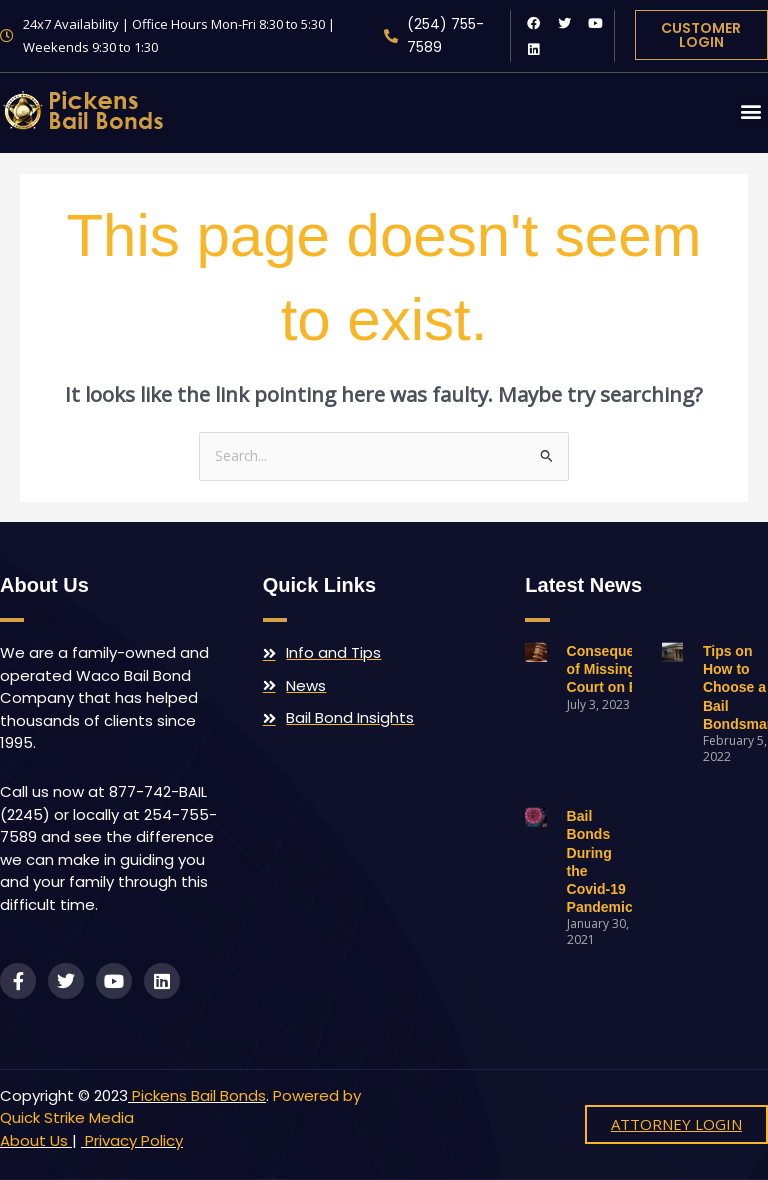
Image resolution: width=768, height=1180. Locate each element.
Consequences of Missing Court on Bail (617, 669)
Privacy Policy (132, 1140)
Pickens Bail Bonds (199, 1095)
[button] (751, 110)
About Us (34, 1140)
